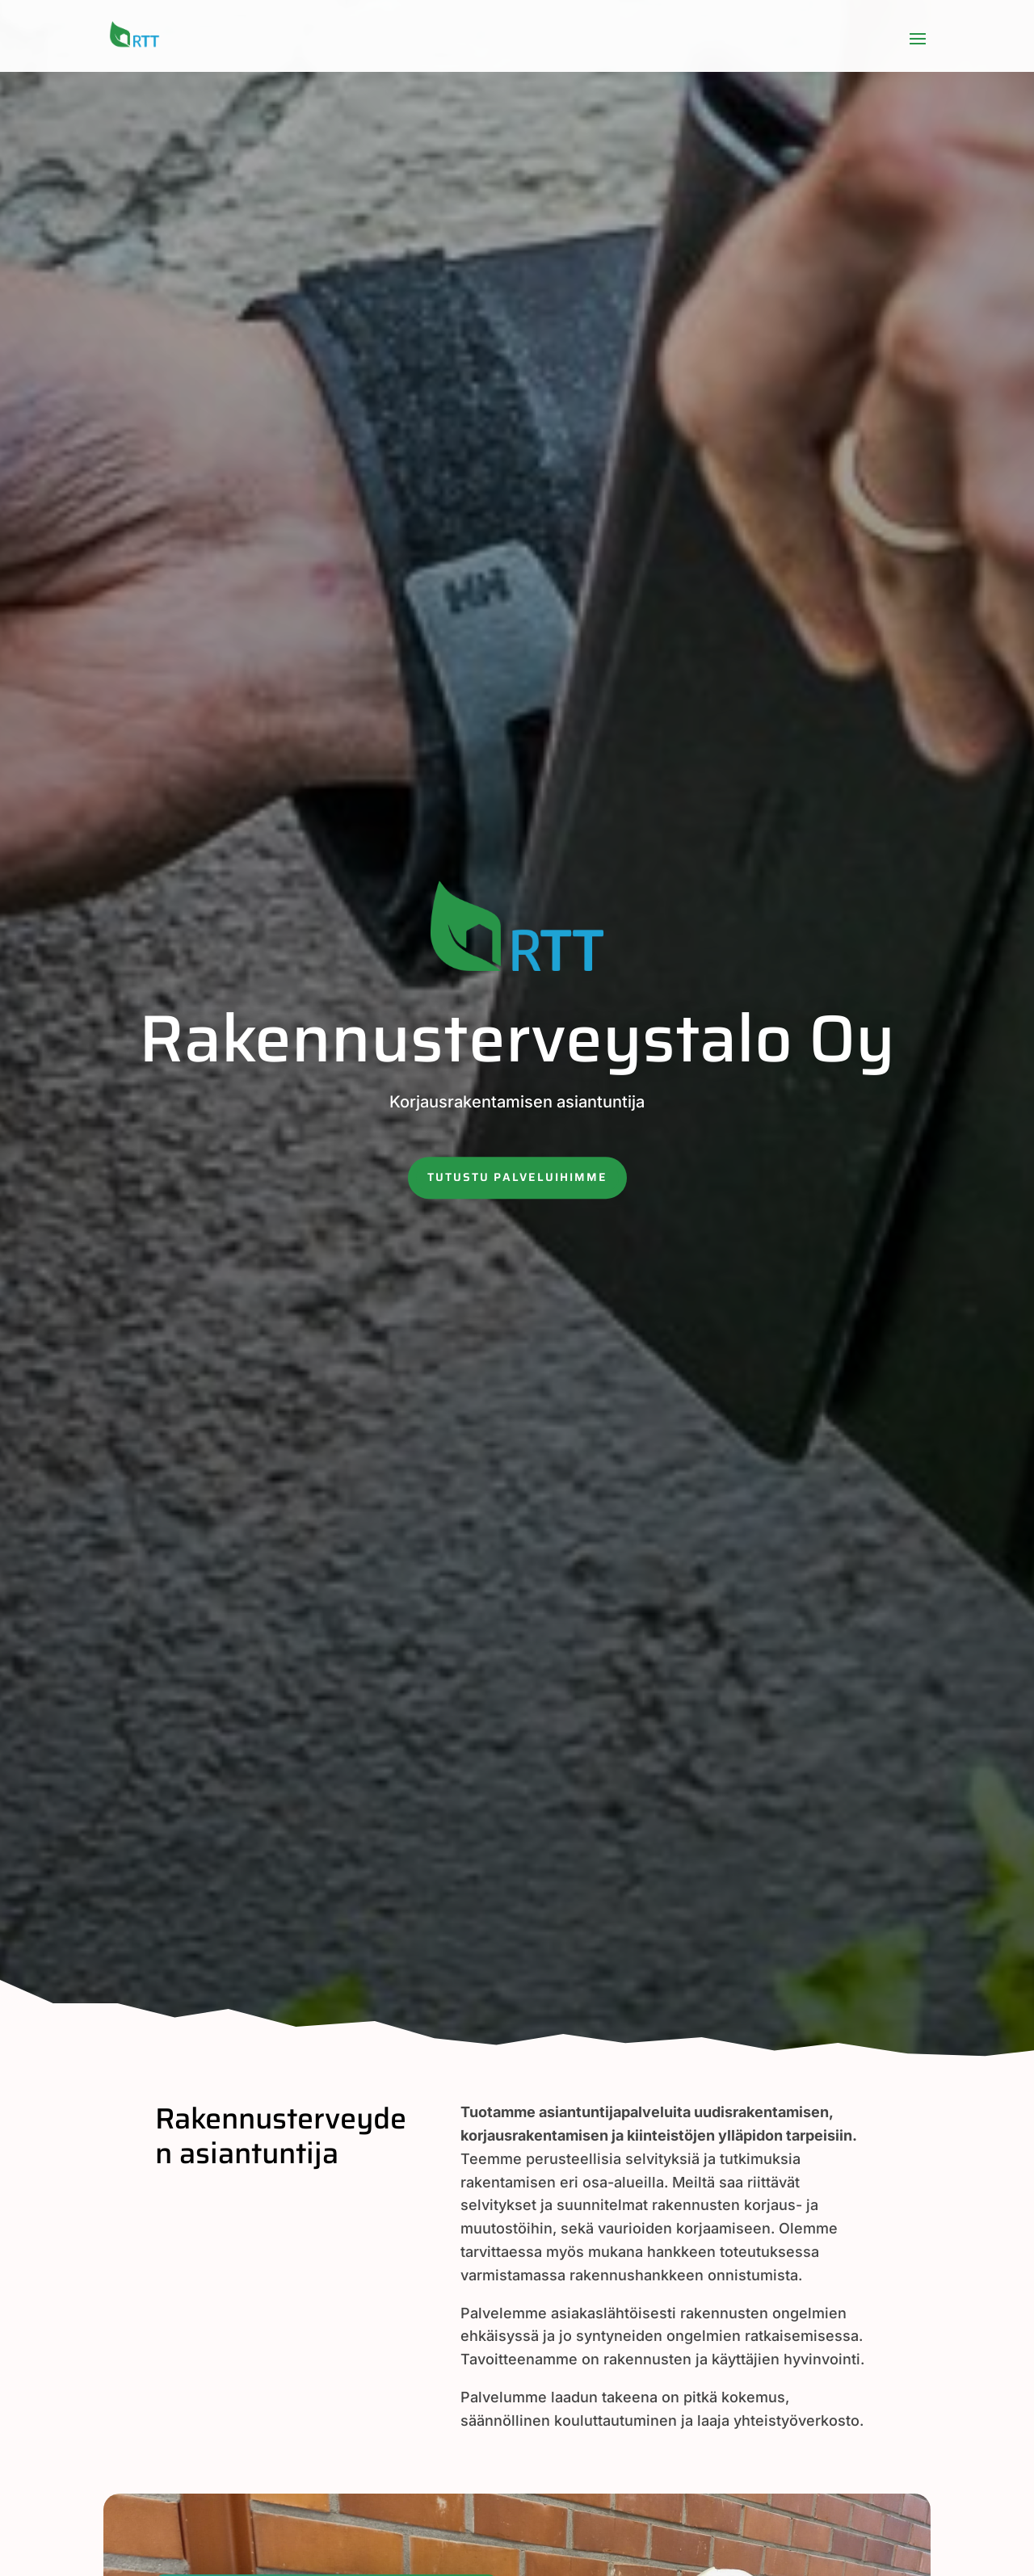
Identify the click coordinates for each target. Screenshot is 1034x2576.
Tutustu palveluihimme (517, 1177)
